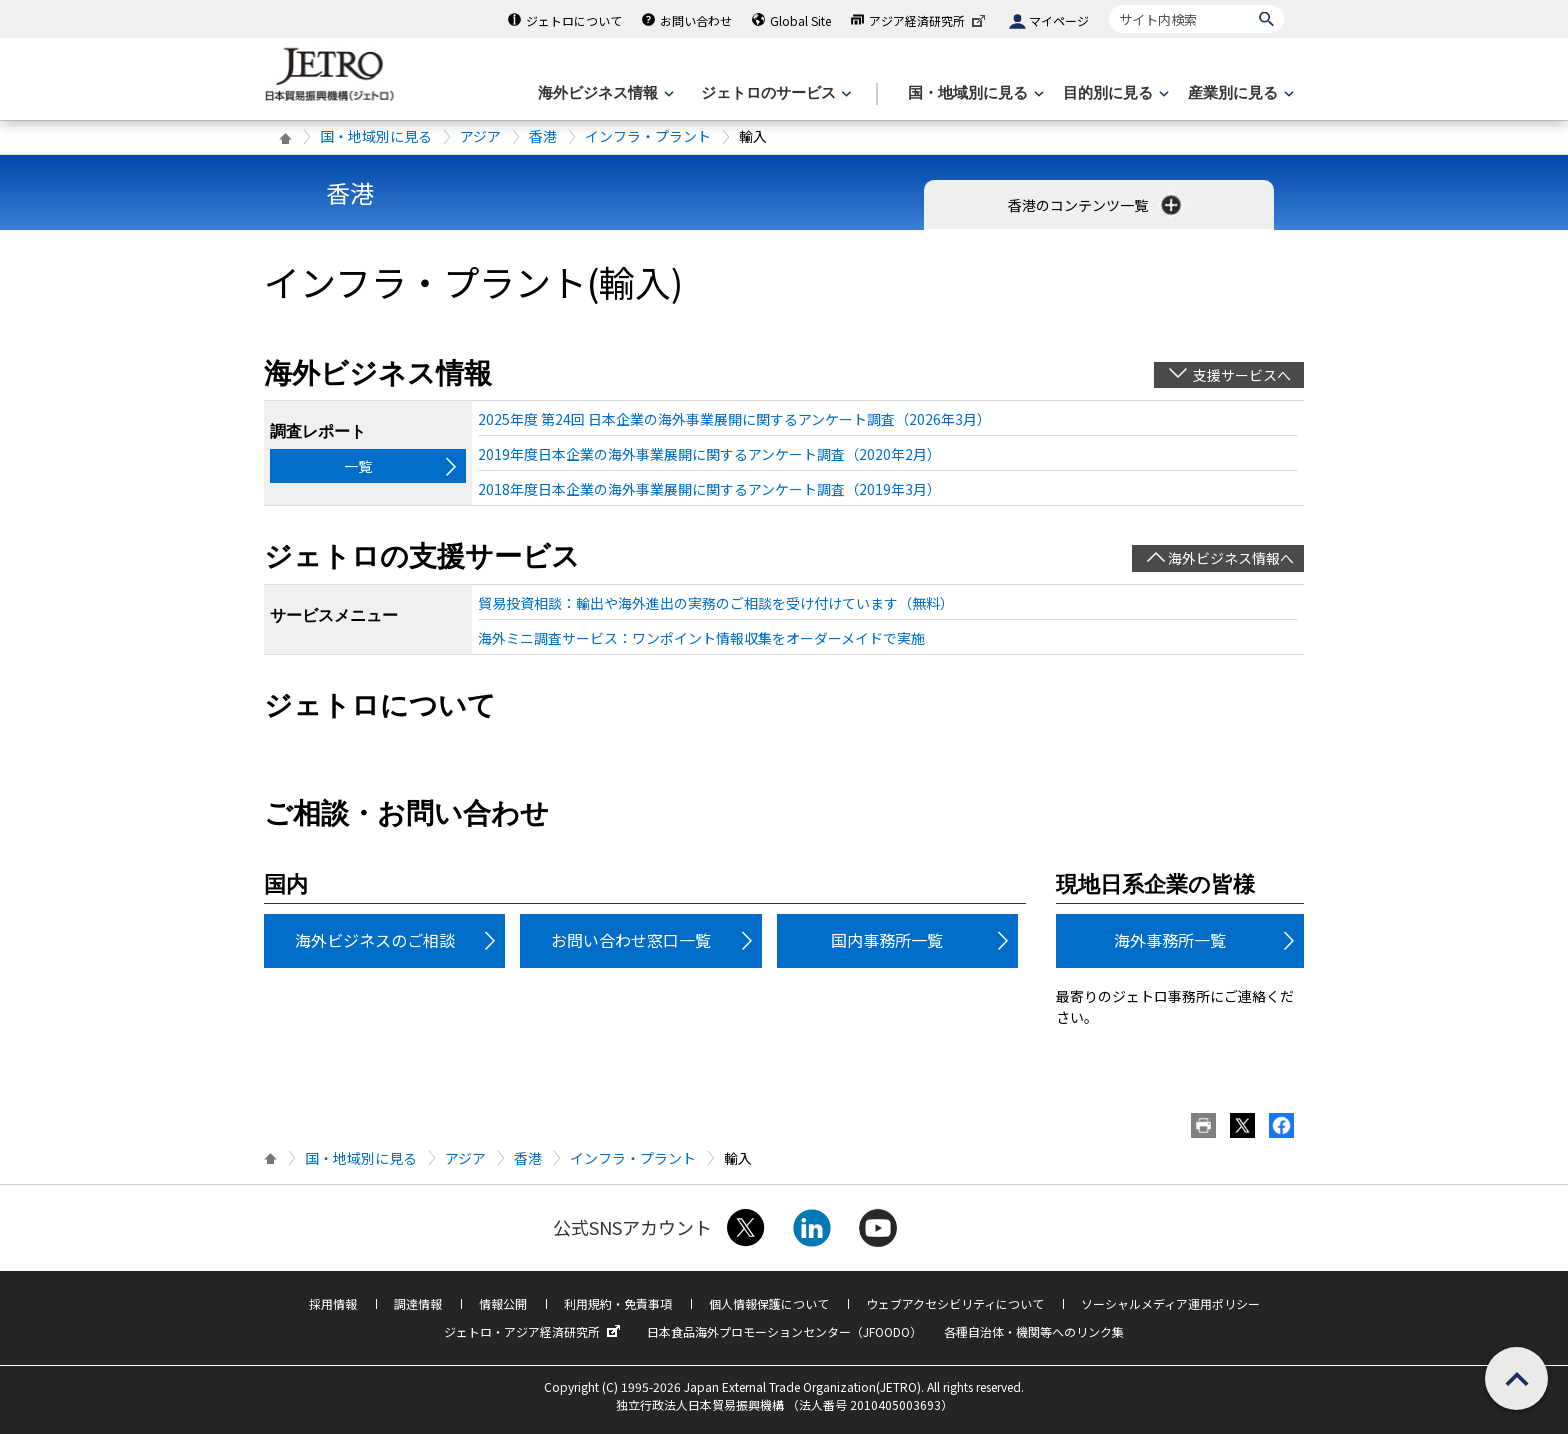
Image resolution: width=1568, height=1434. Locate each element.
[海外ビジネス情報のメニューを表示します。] (604, 93)
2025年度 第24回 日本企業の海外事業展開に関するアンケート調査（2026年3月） (734, 419)
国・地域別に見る (376, 136)
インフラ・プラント (648, 136)
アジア (480, 136)
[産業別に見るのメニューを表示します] (1239, 93)
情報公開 (503, 1303)
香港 (543, 136)
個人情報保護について (769, 1303)
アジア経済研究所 (929, 20)
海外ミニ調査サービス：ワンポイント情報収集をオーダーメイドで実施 (701, 638)
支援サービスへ (1242, 375)
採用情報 (333, 1303)
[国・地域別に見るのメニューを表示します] (974, 93)
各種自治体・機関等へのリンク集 (1034, 1331)
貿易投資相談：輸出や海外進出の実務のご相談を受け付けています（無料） (716, 603)
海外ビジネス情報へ (1231, 558)
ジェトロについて (574, 20)
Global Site (800, 20)
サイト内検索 (1108, 4)
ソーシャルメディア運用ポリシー (1170, 1303)
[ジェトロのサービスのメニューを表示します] (774, 93)
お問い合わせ (696, 20)
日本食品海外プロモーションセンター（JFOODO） (784, 1331)
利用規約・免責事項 (618, 1303)
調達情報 (418, 1303)
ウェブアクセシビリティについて (955, 1303)
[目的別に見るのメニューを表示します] (1114, 93)
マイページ (1059, 20)
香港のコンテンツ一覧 (1096, 205)
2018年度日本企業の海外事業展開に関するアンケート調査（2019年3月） (709, 489)
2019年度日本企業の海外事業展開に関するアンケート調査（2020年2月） (709, 454)
